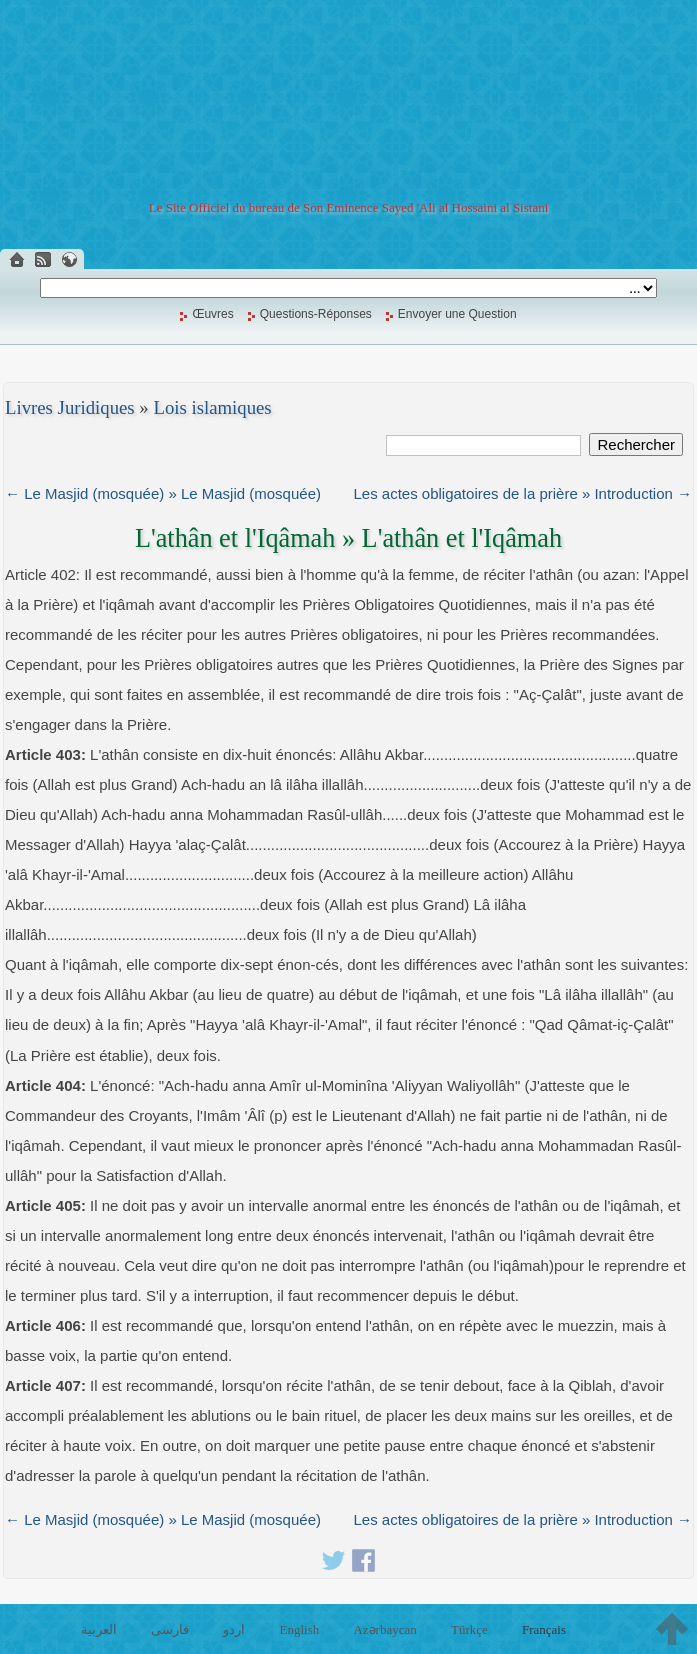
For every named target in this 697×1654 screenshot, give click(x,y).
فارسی (170, 1629)
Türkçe (469, 1629)
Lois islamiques (212, 407)
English (300, 1629)
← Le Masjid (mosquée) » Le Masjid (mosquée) (163, 493)
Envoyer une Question (457, 314)
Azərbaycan (384, 1629)
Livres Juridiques (70, 407)
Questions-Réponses (316, 314)
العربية (99, 1629)
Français (544, 1629)
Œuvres (212, 314)
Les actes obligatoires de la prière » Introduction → (522, 493)
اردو (234, 1629)
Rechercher (636, 444)
